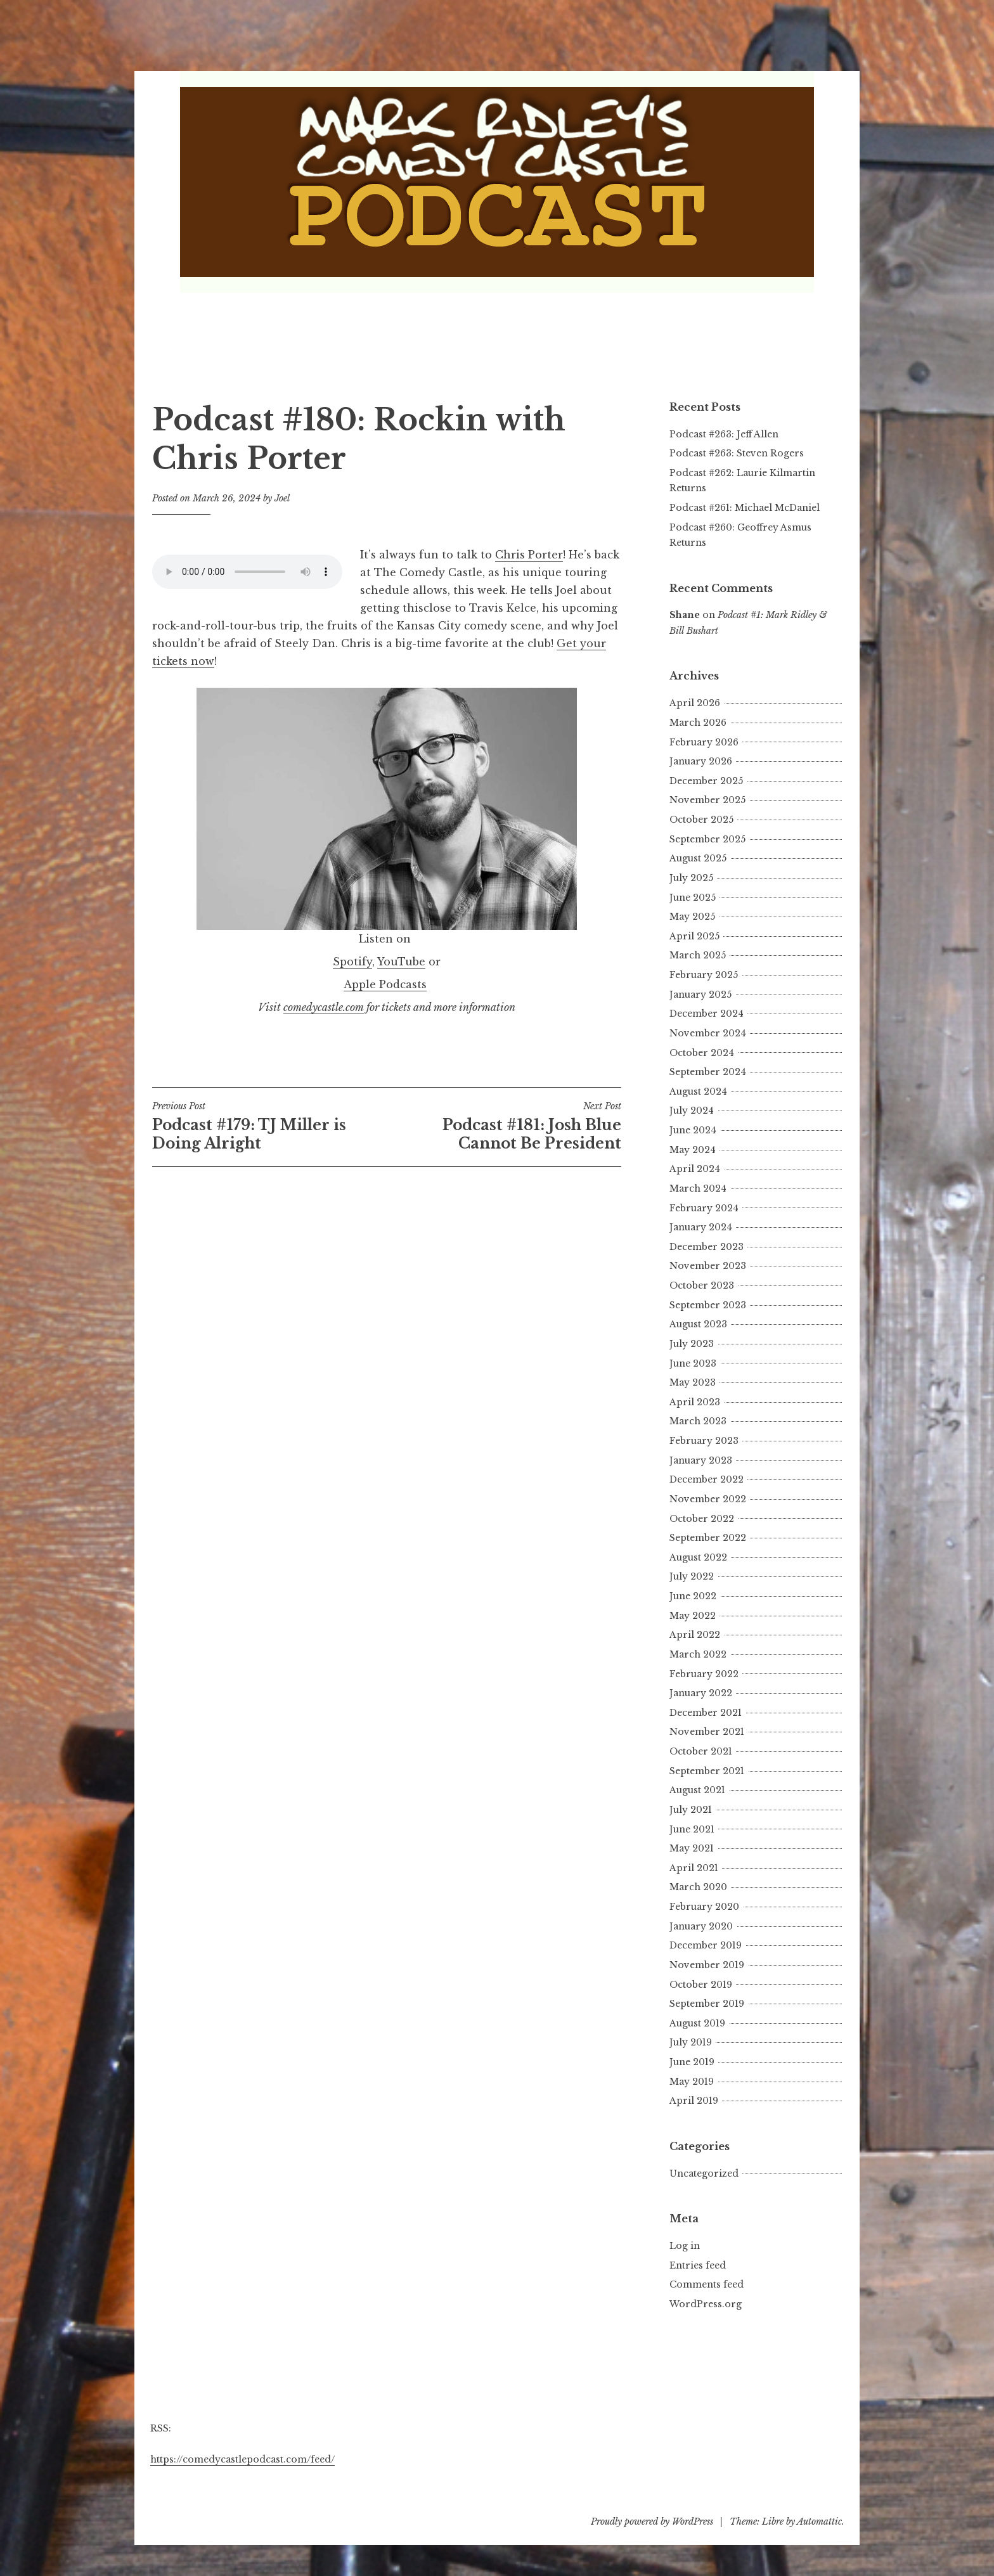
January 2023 (700, 1460)
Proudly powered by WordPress (652, 2521)
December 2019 (705, 1945)
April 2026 (694, 703)
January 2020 (701, 1926)
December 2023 (706, 1247)
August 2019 (697, 2023)
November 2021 (706, 1731)
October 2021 (700, 1751)
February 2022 (704, 1674)
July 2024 (691, 1110)
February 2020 (704, 1906)
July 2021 (690, 1809)
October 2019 (700, 1984)
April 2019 (693, 2100)
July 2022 (691, 1576)
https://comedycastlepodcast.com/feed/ (242, 2459)
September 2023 (707, 1305)
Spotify (352, 961)
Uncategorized (704, 2173)
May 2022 (692, 1615)
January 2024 (700, 1227)
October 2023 (701, 1285)
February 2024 (704, 1208)
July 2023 (691, 1343)
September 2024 (707, 1072)
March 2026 (697, 722)
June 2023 (692, 1363)
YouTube (401, 961)
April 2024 (694, 1169)
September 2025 (707, 839)
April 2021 (693, 1868)
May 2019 (691, 2081)
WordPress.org (705, 2304)
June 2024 (692, 1130)
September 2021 (706, 1771)
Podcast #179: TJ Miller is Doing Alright (269, 1126)
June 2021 (691, 1829)
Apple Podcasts (385, 984)
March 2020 (698, 1887)
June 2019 (691, 2062)
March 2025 (697, 955)
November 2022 (707, 1499)
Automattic (819, 2521)
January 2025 (700, 994)
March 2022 (697, 1654)
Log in (684, 2245)
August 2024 (698, 1091)
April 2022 (694, 1634)
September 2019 (706, 2003)
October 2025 (701, 819)
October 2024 (701, 1053)
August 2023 (698, 1324)
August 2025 (697, 858)
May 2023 (692, 1382)
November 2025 (707, 800)
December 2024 (706, 1013)
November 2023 (707, 1266)
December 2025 (706, 781)
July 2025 (691, 878)
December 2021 (705, 1712)
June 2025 (692, 897)
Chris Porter (529, 554)
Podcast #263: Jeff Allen (723, 434)
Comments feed (706, 2284)
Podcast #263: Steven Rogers (736, 453)
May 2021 (691, 1848)
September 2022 (707, 1537)
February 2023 (704, 1440)
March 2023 (697, 1421)
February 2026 (704, 742)
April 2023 (694, 1402)
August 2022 (698, 1557)
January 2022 (700, 1693)
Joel (282, 498)
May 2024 (692, 1150)
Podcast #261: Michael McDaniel (744, 507)
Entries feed (697, 2265)
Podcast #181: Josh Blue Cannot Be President (504, 1126)
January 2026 (700, 761)
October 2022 (701, 1518)
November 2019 (706, 1965)
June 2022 (692, 1596)
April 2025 (694, 936)
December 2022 (706, 1479)
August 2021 (697, 1790)
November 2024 (707, 1033)
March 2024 (697, 1188)
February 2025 (703, 975)
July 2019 (690, 2042)
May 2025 (692, 916)
